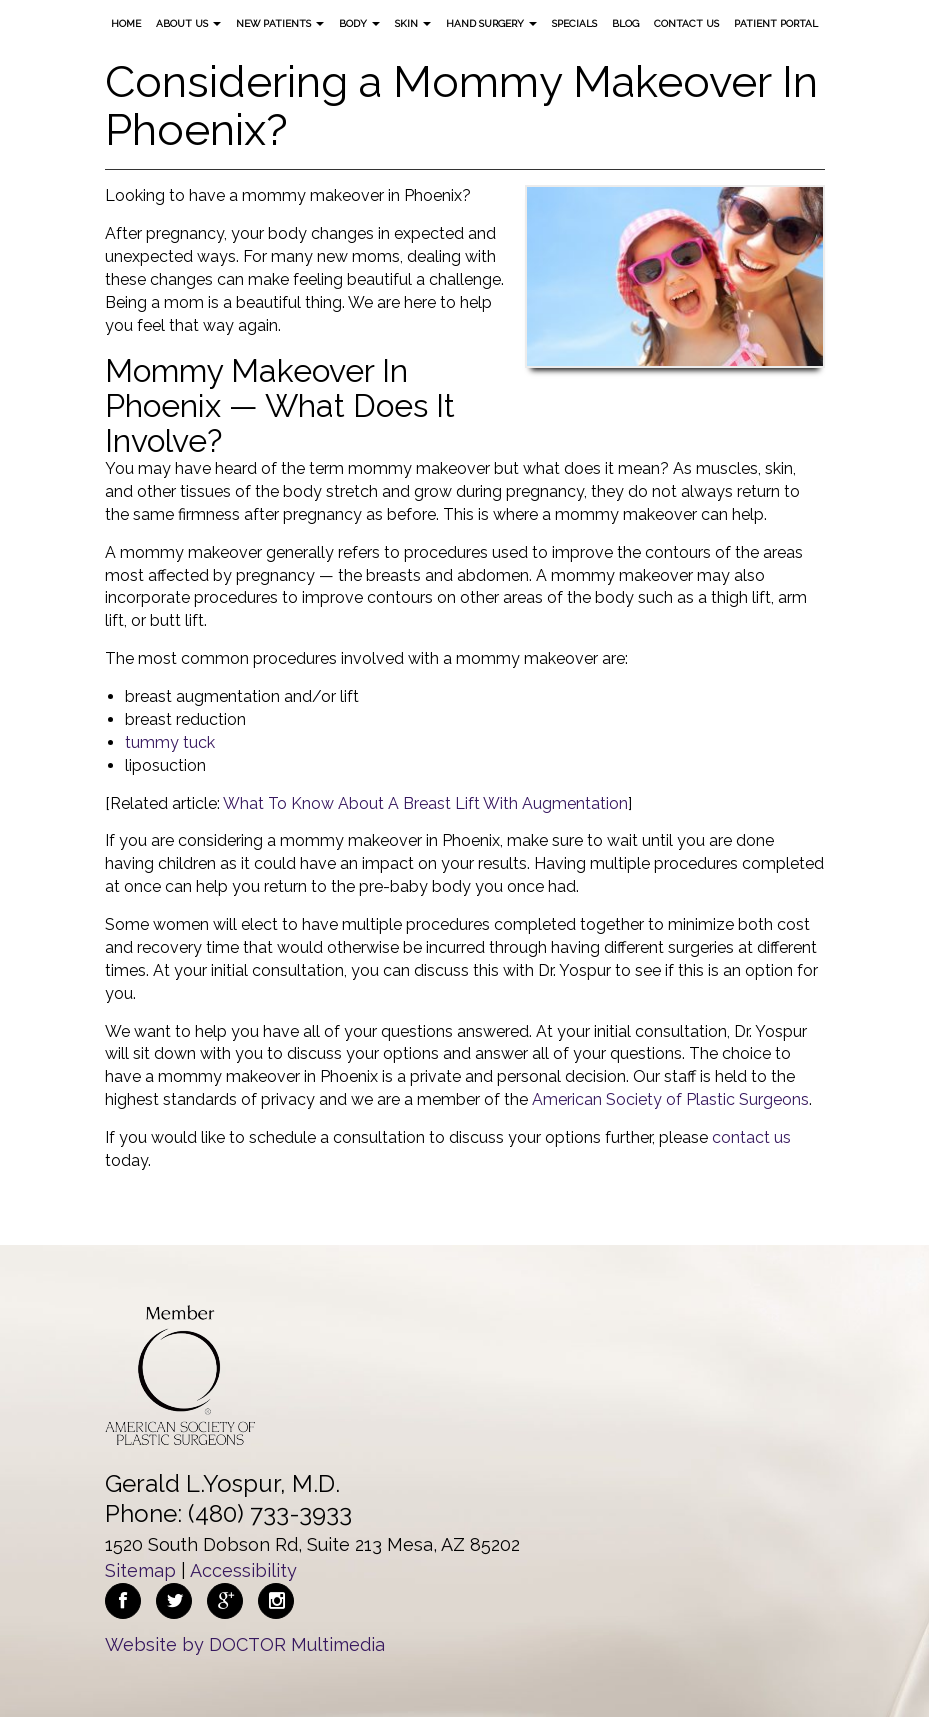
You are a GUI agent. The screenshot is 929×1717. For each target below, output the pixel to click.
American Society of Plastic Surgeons (670, 1099)
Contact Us (686, 23)
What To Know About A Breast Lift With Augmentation (425, 803)
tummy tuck (170, 742)
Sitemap (140, 1570)
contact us (751, 1137)
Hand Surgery (491, 23)
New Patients (280, 23)
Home (126, 23)
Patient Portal (776, 23)
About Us (188, 23)
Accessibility (243, 1570)
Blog (625, 23)
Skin (413, 23)
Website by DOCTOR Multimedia (245, 1644)
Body (359, 23)
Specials (574, 23)
